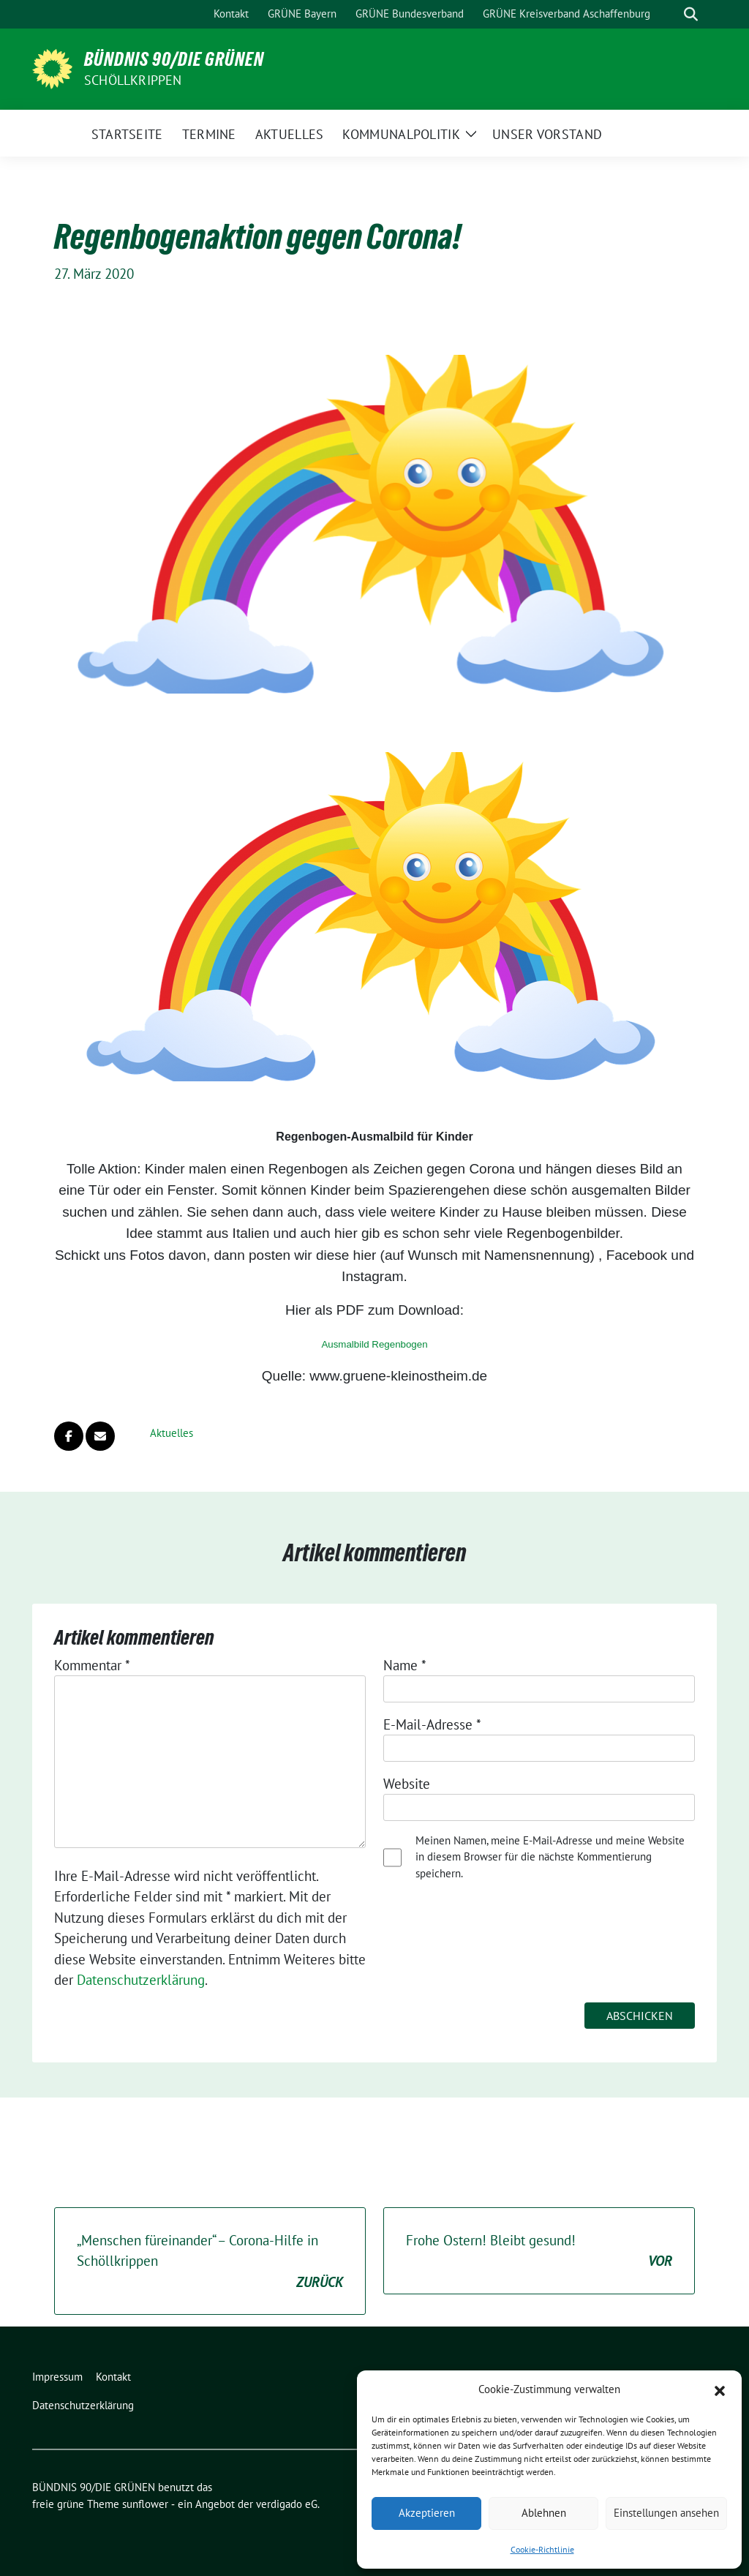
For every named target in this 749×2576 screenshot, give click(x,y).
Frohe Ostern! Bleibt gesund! (539, 2251)
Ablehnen (544, 2513)
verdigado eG (286, 2504)
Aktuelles (171, 1433)
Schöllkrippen (133, 80)
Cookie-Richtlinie (542, 2549)
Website (406, 1783)
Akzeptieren (427, 2513)
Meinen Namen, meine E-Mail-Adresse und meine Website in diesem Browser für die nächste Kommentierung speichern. (550, 1856)
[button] (719, 2389)
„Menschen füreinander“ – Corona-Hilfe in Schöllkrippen (210, 2262)
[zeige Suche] (691, 14)
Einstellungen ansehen (666, 2513)
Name (404, 1665)
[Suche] (670, 14)
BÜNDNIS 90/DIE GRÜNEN (174, 59)
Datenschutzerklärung (141, 1980)
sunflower (145, 2504)
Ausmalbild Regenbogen (374, 1344)
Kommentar (92, 1665)
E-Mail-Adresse (432, 1724)
